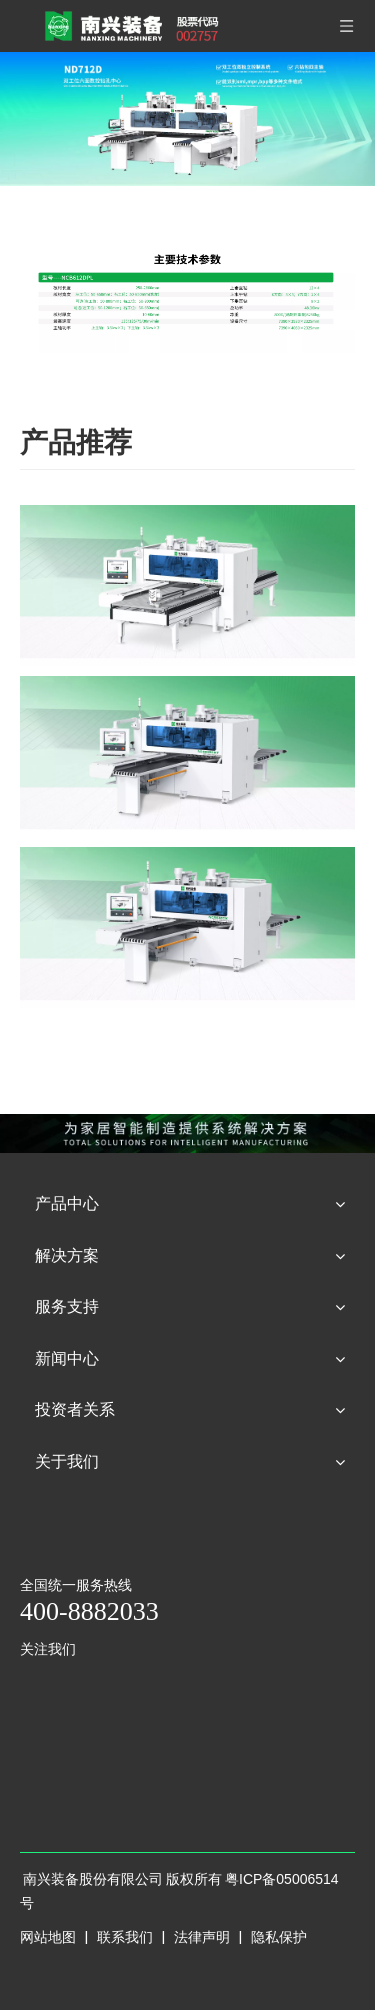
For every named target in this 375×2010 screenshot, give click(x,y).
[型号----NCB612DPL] (187, 295)
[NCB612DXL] (187, 585)
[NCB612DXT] (187, 756)
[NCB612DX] (187, 927)
